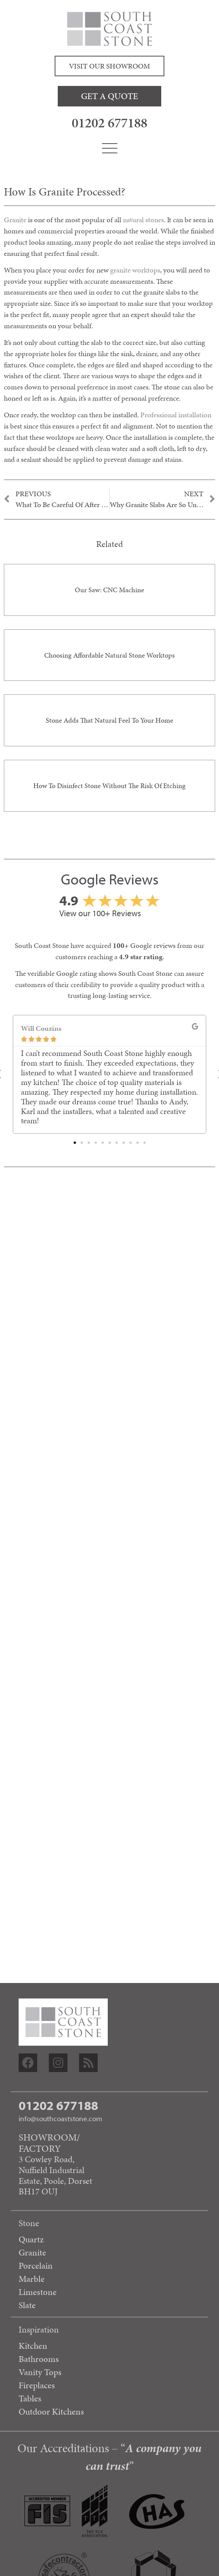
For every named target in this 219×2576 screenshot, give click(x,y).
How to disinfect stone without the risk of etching (109, 785)
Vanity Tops (40, 2372)
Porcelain (36, 2265)
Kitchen (33, 2346)
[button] (75, 1142)
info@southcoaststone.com (60, 2118)
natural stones (143, 219)
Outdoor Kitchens (51, 2411)
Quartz (31, 2239)
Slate (27, 2305)
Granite (15, 219)
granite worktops (135, 270)
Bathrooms (39, 2359)
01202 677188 (109, 122)
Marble (32, 2279)
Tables (30, 2398)
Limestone (38, 2292)
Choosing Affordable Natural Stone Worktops (109, 655)
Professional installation (175, 415)
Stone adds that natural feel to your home (109, 720)
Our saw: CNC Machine (109, 590)
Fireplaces (37, 2385)
